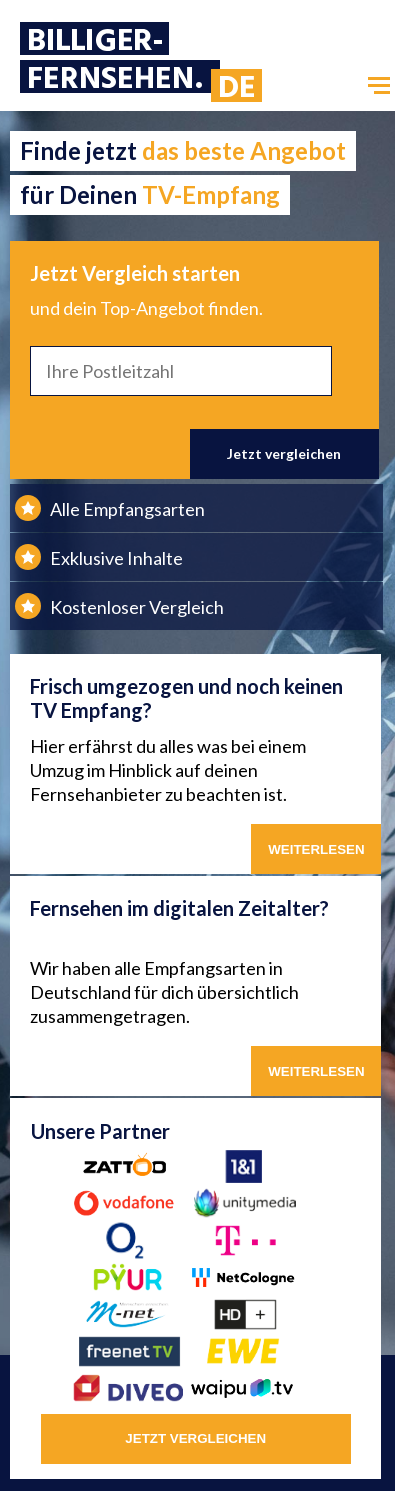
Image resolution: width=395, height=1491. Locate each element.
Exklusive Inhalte (116, 558)
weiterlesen (316, 1071)
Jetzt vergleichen (284, 453)
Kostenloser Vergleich (137, 607)
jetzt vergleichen (195, 1438)
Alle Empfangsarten (127, 509)
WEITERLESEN (316, 849)
